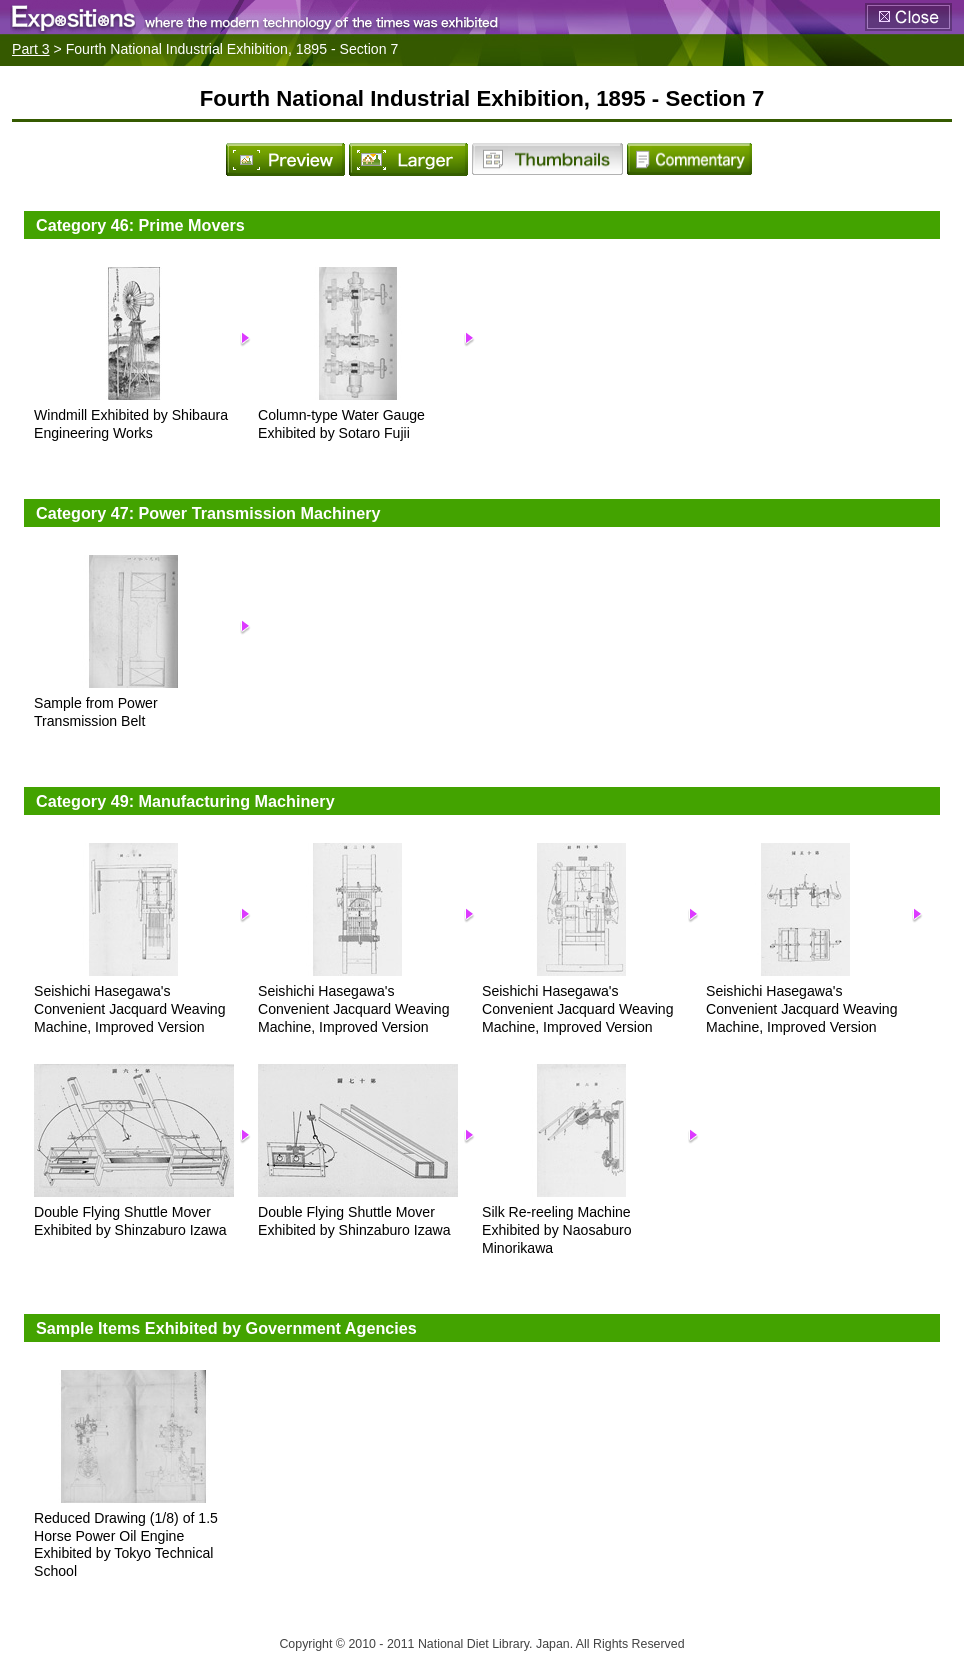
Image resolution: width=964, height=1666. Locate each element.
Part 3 (31, 49)
